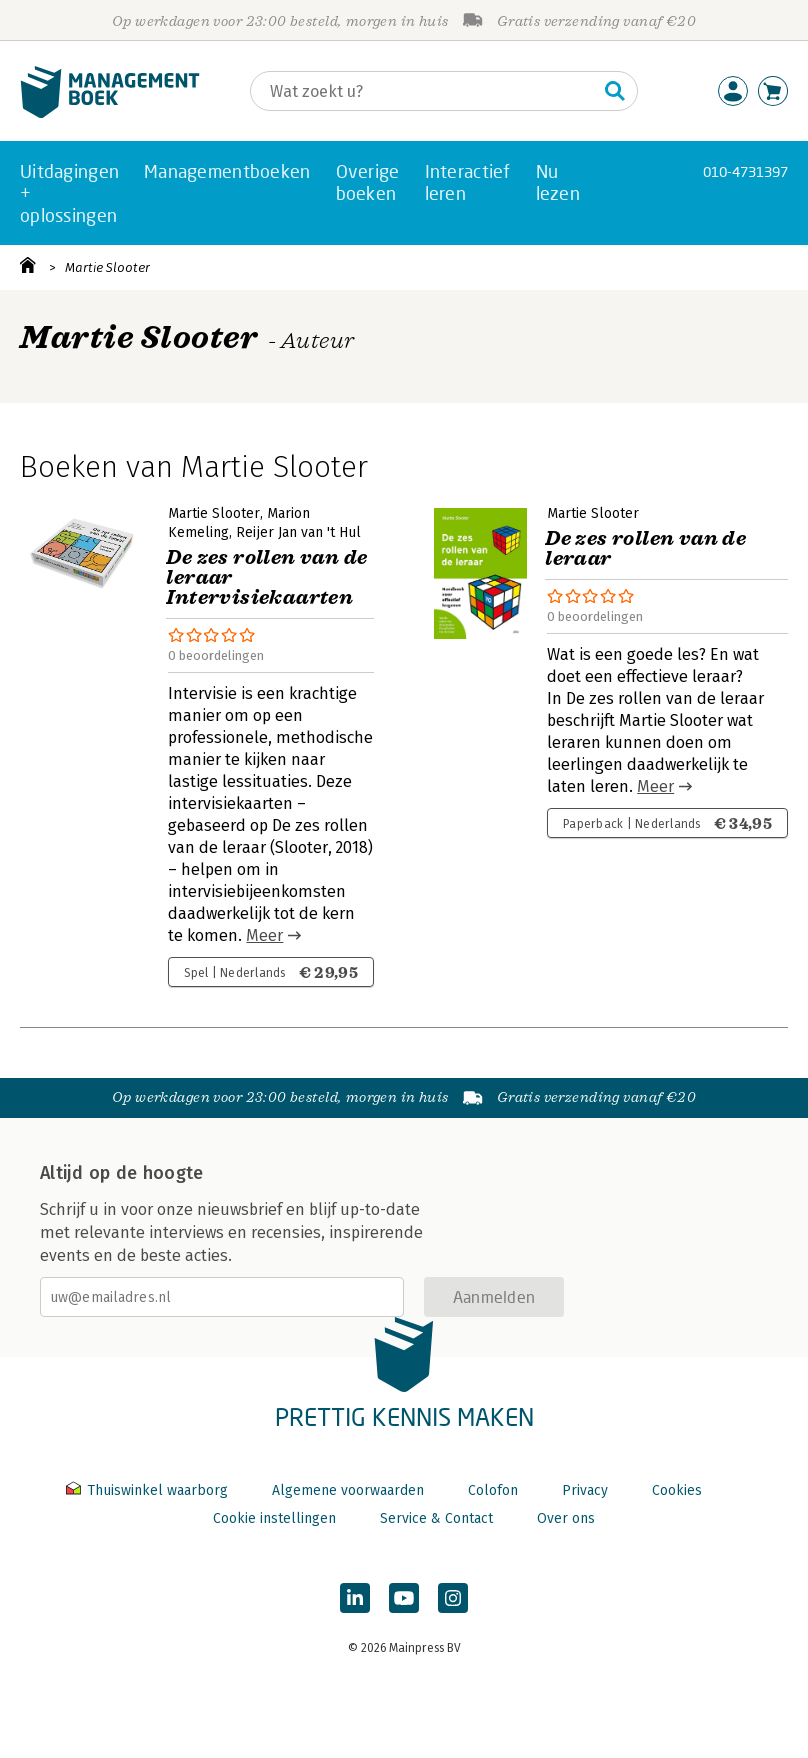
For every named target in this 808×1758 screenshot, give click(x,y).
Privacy (585, 1490)
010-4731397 (745, 171)
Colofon (493, 1490)
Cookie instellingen (274, 1518)
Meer (264, 935)
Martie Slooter (107, 267)
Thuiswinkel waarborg (149, 1490)
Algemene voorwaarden (348, 1490)
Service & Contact (436, 1518)
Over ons (566, 1518)
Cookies (677, 1490)
